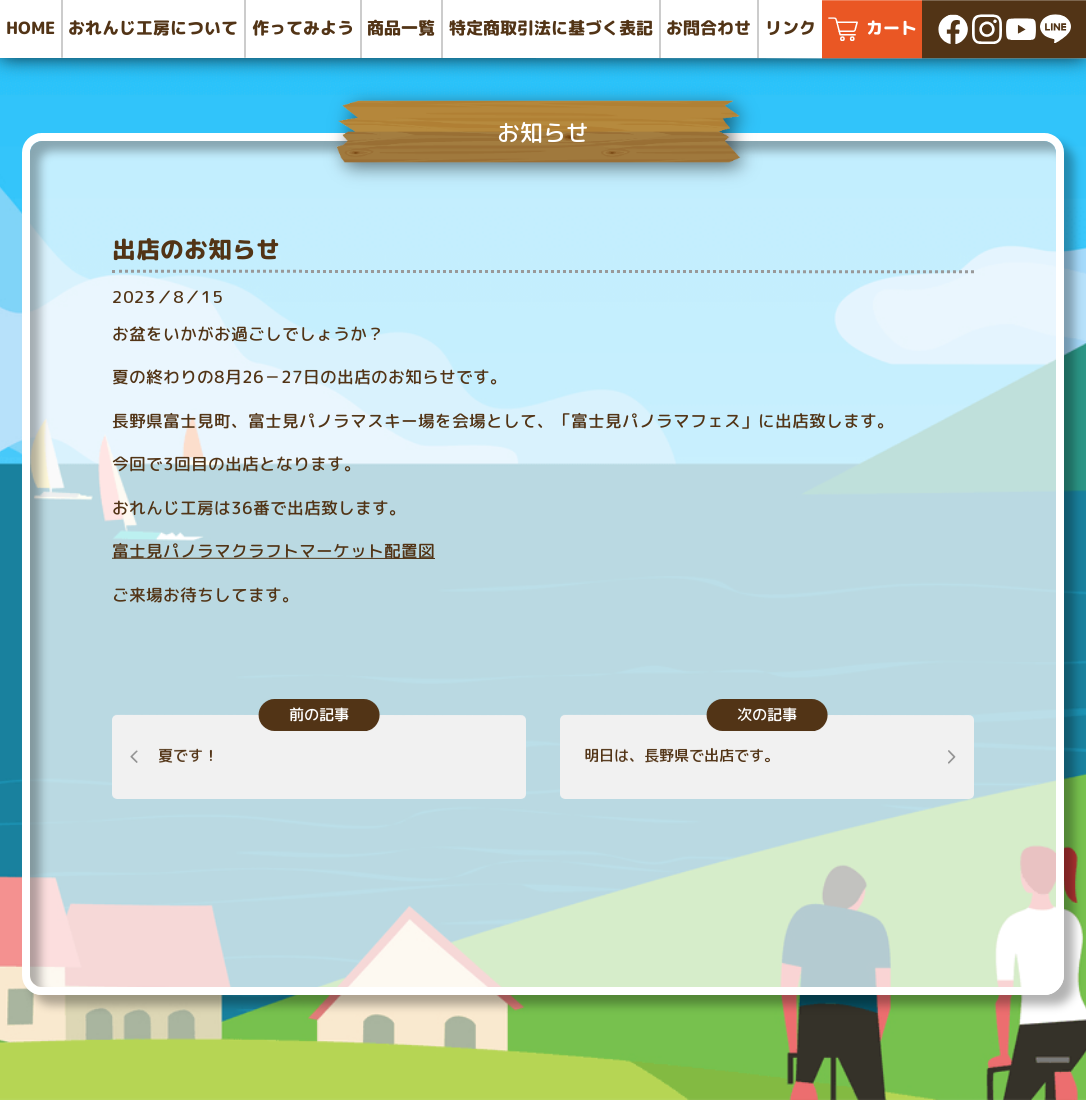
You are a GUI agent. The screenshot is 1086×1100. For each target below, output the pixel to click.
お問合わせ (708, 27)
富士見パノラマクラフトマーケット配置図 (273, 550)
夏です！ (187, 755)
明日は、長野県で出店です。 (682, 755)
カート (891, 28)
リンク (790, 28)
